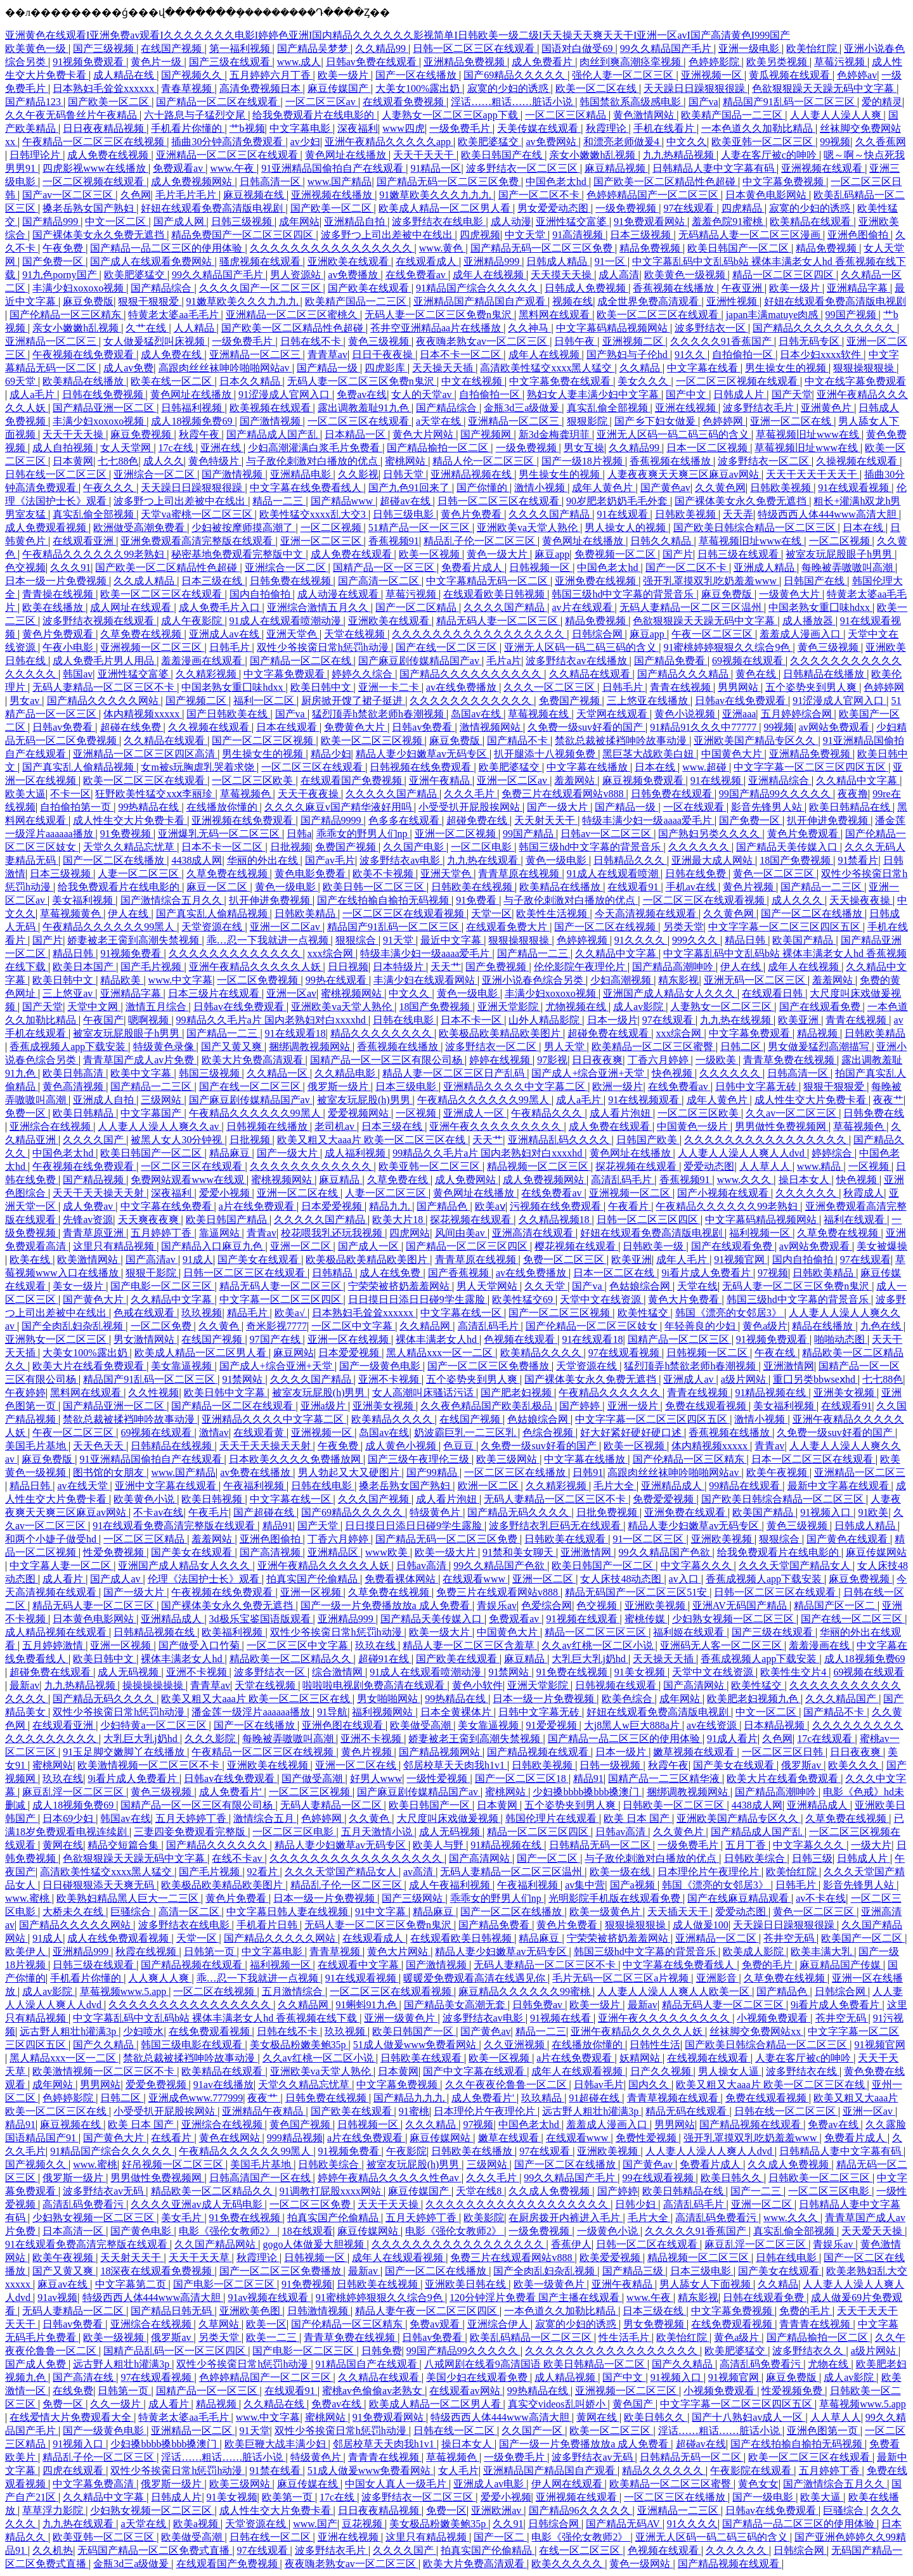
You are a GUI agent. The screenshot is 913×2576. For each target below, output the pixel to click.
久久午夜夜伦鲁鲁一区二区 (507, 2084)
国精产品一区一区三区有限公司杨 (387, 1059)
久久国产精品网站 (216, 2244)
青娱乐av (497, 1605)
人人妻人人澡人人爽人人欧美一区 (674, 1991)
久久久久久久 (700, 847)
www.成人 (299, 61)
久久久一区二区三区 (550, 687)
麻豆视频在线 (255, 194)
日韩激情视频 (319, 2310)
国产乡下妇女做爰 (656, 421)
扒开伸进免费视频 (829, 820)
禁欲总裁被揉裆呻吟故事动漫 (622, 740)
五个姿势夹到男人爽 (812, 687)
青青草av (327, 354)
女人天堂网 (126, 447)
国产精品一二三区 (822, 886)
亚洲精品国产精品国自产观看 (480, 301)
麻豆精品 (340, 1179)
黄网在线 (62, 1845)
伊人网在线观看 (568, 2483)
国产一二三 (757, 2191)
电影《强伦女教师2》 (228, 2231)
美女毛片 (182, 2217)
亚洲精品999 (492, 261)
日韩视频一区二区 (708, 1352)
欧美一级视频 (114, 2337)
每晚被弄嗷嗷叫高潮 (848, 567)
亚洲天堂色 (293, 634)
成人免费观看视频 (47, 527)
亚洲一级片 (634, 1405)
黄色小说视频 (686, 713)
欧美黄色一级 (36, 48)
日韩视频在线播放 (268, 1126)
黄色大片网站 (424, 434)
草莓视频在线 (539, 713)
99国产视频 (852, 314)
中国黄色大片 (733, 753)
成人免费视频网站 (193, 181)
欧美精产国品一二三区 (733, 115)
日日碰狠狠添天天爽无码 (99, 1885)
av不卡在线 (821, 1898)
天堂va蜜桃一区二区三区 (197, 514)
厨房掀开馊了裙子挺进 (353, 700)
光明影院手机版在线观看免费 (615, 1898)
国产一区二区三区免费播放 (489, 1366)
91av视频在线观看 (269, 2297)
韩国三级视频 (210, 1073)
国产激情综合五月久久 (172, 900)
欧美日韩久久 (732, 2177)
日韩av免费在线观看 (372, 61)
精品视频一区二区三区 (539, 1166)
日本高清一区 (74, 2231)
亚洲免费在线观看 (686, 1512)
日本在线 (864, 527)
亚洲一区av (291, 993)
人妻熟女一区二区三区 (722, 1006)
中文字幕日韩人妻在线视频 (288, 1911)
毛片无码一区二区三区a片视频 (621, 1978)
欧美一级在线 (621, 1871)
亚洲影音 (717, 1978)
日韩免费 (381, 2350)
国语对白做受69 (578, 48)
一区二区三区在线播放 (516, 1472)
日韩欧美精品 (306, 913)
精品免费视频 (651, 248)
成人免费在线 (172, 354)
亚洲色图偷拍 (859, 234)
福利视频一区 (761, 1232)
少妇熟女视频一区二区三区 (734, 1618)
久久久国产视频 (374, 1499)
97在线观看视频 (625, 1352)
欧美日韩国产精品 (227, 1219)
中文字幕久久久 (697, 1565)
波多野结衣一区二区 (765, 461)
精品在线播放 (823, 1326)
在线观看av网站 (465, 2390)
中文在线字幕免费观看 (855, 381)
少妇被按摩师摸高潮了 (243, 527)
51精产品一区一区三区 (420, 527)
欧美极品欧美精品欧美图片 (501, 1033)
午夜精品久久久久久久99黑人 (109, 926)
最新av (24, 1685)
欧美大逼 (25, 793)
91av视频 (57, 2297)
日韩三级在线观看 (739, 554)
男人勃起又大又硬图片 (350, 1472)
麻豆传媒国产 (339, 88)
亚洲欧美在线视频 (269, 1765)
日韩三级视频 (243, 221)
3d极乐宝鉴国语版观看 (261, 1618)
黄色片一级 (157, 61)
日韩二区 (741, 1046)
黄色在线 (757, 674)
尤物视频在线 (577, 1006)
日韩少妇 (636, 2204)
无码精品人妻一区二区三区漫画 (750, 234)
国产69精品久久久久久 (515, 75)
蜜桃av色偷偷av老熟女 (373, 2390)
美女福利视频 (83, 900)
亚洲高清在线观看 (534, 1232)
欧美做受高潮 (421, 1725)
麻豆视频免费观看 (644, 780)
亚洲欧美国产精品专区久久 (756, 740)
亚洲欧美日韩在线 (466, 2284)
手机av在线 (692, 886)
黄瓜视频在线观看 (790, 75)
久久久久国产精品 (550, 514)
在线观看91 (634, 886)
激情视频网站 (491, 727)
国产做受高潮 (313, 1778)
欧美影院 (483, 2217)
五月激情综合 (293, 1991)
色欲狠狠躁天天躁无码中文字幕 (824, 88)
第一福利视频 (241, 48)
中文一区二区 (116, 221)
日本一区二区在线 (615, 1272)
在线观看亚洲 (84, 540)
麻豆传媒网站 (876, 1552)
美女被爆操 (882, 1246)
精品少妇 (331, 753)
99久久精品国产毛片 (667, 48)
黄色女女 (758, 2483)
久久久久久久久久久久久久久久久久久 (479, 634)
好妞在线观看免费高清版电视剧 (213, 208)
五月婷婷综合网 (797, 713)
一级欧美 (717, 1059)
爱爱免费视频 (157, 2084)
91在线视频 (717, 780)
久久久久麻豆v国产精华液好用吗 (339, 807)
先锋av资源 (88, 1219)
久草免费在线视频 (142, 634)
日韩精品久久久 (630, 860)
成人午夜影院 (192, 620)
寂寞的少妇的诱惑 (509, 88)
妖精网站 (641, 2058)
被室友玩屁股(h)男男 (365, 1099)
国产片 (678, 554)
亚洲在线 (221, 447)
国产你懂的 (483, 487)
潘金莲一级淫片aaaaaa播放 (252, 1712)
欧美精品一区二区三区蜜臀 (654, 1046)
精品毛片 (248, 1312)
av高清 (419, 1871)
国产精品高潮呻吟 (674, 966)
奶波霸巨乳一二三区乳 (466, 1432)
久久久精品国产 (842, 1698)
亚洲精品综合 (780, 780)
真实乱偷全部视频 (609, 407)
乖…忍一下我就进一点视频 (269, 940)
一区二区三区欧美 (253, 780)
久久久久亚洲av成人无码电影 (197, 2204)
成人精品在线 (125, 75)
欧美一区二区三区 (611, 2430)
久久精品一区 (278, 1073)
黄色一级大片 (498, 554)
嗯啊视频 (149, 1020)
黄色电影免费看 (311, 873)
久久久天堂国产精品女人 (796, 1565)
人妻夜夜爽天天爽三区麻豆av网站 (684, 474)
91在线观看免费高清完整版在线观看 (175, 1525)
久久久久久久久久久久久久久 (236, 953)
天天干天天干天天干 (813, 474)
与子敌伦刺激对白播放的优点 (313, 461)
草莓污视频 (840, 61)
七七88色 (118, 461)
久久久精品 (431, 2124)
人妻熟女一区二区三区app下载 (451, 115)
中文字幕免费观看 (285, 674)
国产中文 (687, 394)
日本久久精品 (251, 381)
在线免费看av (416, 274)
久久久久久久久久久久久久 (472, 700)
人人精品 (195, 328)
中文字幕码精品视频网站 (613, 328)
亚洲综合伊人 (499, 2324)
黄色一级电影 (557, 860)
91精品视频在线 (771, 1392)
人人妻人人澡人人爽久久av (159, 1126)
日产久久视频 (662, 2071)
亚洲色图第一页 (823, 2430)
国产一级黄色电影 (381, 1366)
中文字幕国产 (152, 1113)
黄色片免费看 (472, 514)
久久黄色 (220, 1326)
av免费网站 (552, 141)
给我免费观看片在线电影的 (314, 115)
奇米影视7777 (276, 1326)
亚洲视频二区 (634, 341)
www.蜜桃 (28, 1898)
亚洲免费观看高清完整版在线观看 (197, 540)
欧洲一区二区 (489, 1485)
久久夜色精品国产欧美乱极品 (487, 1405)
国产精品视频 (94, 1179)
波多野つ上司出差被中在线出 (388, 234)
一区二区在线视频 (215, 1991)
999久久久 (696, 940)
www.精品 (820, 1166)
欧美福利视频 (233, 1632)
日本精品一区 (356, 434)
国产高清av (152, 1259)
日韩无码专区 (810, 341)
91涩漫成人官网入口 (285, 394)
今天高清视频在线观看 (647, 913)
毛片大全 (615, 1485)
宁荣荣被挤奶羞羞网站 (400, 1286)
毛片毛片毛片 (187, 194)
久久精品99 (381, 48)
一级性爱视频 (438, 1778)
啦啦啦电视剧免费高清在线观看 (374, 1685)
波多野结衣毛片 (759, 407)
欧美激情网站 (88, 1259)
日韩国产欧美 (648, 1139)
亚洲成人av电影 (489, 2483)
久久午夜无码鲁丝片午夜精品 (72, 115)
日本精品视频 (775, 1725)
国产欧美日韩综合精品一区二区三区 (755, 527)
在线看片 (172, 2137)
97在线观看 (689, 208)
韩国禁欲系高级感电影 (631, 101)
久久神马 (529, 328)
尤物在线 (829, 2364)
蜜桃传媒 (646, 1618)
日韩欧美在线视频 (473, 886)
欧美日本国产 (84, 966)
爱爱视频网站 (359, 1113)
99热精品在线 (149, 807)
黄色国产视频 (301, 2124)
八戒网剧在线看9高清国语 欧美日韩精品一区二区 (535, 2364)
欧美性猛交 (644, 1312)
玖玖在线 (376, 1645)
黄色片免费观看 (59, 634)
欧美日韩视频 (213, 1499)
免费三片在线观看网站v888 (564, 793)
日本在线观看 (288, 727)
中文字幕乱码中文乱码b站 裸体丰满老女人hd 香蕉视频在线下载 (216, 2018)
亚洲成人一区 (475, 1113)
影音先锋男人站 (768, 807)
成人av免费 (128, 367)
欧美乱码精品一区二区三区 (532, 2337)
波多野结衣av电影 (401, 860)
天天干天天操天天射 (99, 1193)
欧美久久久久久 (568, 2563)
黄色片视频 (749, 886)
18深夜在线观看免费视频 (157, 2270)
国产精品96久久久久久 (581, 2510)
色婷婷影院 (715, 61)
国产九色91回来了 (410, 487)
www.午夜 (233, 168)
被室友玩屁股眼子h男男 (840, 554)
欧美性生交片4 (794, 1672)
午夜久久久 (109, 487)
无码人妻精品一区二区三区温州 (691, 607)
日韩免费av (538, 2004)
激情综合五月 (265, 1818)
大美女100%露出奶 (418, 88)
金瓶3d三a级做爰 (523, 407)
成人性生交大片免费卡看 (130, 820)
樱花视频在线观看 (576, 1246)
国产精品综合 (162, 288)
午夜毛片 (208, 1512)
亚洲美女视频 (845, 1392)
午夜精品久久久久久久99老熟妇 (94, 554)
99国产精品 (529, 833)
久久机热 (52, 2550)
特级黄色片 (436, 1512)
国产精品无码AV (624, 2523)
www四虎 (403, 128)
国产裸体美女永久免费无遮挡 (99, 234)
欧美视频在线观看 (271, 407)
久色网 (135, 194)
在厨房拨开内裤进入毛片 (565, 2217)
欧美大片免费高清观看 (254, 1059)
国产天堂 (792, 394)
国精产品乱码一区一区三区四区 (175, 2350)
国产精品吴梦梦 (314, 48)
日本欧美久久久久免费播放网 (296, 1459)
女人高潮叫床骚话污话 (424, 1392)
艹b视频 (247, 128)
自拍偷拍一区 (743, 354)
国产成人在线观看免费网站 (152, 261)
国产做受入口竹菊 (200, 1645)
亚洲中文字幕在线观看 (167, 1485)
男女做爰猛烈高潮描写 (820, 1046)
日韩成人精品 (558, 261)
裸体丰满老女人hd (437, 1339)
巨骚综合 (131, 1911)
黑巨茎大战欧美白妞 (649, 753)
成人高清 (619, 274)
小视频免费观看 (773, 2018)
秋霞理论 (607, 128)
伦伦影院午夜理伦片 (581, 966)
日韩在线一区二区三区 (57, 474)
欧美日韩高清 (74, 1073)
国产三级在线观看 (231, 61)
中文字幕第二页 (132, 2284)
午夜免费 (64, 248)
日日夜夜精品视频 (104, 128)
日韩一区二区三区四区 (649, 1219)
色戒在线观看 (145, 1312)
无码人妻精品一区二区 (332, 1805)
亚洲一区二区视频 (456, 833)
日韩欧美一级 (654, 1246)
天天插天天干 (679, 1911)
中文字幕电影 (301, 128)
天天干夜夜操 (309, 793)
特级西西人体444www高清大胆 (828, 514)
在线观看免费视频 (404, 101)
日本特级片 (399, 966)
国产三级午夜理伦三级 (420, 1459)
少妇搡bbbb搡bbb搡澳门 (587, 1791)
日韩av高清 (422, 1565)
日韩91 (588, 1472)
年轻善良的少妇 (701, 1326)
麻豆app (551, 554)
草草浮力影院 (54, 2510)
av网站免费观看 (835, 727)
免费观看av (179, 168)
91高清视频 (578, 234)
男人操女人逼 (729, 2071)
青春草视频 (187, 88)
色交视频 (25, 567)
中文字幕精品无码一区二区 (488, 580)
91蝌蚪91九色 (367, 2004)
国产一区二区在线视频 (606, 926)
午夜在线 (776, 1352)
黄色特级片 (215, 461)
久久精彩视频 (207, 674)
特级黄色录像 (165, 1046)
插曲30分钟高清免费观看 (228, 141)
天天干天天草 (200, 2257)
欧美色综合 (628, 1698)
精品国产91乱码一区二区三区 (790, 101)
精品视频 (818, 1033)
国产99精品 (433, 1472)
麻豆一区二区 (218, 886)
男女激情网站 (145, 1339)
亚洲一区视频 (312, 1592)
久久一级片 (116, 2404)
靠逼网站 (220, 1232)
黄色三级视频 (379, 341)
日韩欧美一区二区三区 (675, 1805)
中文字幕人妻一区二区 (61, 1565)
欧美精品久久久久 (542, 1352)
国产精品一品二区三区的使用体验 (167, 248)
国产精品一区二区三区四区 (468, 1246)
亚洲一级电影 (750, 48)
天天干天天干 (424, 155)
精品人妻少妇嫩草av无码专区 (422, 753)
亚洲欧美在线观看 (349, 261)
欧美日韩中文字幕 (226, 1392)
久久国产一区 (533, 2430)
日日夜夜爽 (597, 1059)
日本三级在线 (213, 580)
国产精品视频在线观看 (539, 1751)
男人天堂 (565, 1046)
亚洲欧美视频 (722, 1539)
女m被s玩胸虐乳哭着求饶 (199, 767)
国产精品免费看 (671, 660)
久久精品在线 (275, 2404)
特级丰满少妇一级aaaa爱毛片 (648, 820)
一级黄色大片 (790, 594)
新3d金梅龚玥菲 (555, 434)
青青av (261, 1232)
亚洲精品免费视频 (465, 61)
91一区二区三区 (649, 1539)
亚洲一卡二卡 (390, 687)
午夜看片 (629, 1206)
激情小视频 (540, 487)
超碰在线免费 (132, 727)
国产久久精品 (104, 2044)
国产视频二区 (197, 700)
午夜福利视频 (255, 1485)
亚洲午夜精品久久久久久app (389, 141)
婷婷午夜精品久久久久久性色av (390, 2177)
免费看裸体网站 (401, 1578)
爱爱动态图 (708, 1166)
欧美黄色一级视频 (686, 274)
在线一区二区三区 (581, 2550)
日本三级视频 (641, 234)
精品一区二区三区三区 (597, 1632)
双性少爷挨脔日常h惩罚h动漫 (324, 647)
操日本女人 (805, 1179)
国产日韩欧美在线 (228, 713)
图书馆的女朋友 (109, 1472)
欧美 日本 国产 (638, 1818)
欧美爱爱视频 (611, 2257)
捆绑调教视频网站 (311, 1046)
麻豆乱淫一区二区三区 (74, 1791)
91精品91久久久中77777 (704, 727)
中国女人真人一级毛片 (397, 2483)
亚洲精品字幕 (858, 288)
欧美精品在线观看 (811, 221)
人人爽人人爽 (159, 1978)
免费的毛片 (768, 1964)
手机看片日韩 (268, 1924)
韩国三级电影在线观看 (193, 2044)
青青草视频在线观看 (674, 2097)
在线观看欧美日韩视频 (495, 594)
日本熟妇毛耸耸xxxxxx (105, 88)
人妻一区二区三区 (139, 873)
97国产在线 (276, 1339)
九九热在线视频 (737, 1020)
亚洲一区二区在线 (792, 421)
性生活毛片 (625, 2337)
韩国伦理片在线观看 (552, 1818)
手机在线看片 (665, 128)
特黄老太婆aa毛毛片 (174, 314)
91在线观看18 (295, 1033)
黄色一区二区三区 (775, 873)
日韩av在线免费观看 (741, 700)
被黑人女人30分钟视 (177, 1139)
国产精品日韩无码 (172, 2310)
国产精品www (343, 501)
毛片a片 (503, 660)
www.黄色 (442, 248)
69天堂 (21, 381)
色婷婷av (857, 75)
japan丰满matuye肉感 (773, 314)
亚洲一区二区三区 (322, 540)
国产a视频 (633, 1885)
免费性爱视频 (647, 2137)
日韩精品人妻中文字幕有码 (714, 168)
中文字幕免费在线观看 (561, 381)
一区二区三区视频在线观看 (738, 381)
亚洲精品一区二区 (717, 1938)
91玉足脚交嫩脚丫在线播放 (125, 1751)
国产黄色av (665, 487)
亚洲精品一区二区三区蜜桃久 (293, 314)
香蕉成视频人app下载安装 (69, 1046)
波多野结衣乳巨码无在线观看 (556, 1525)
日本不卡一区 (472, 1020)
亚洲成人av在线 (225, 634)
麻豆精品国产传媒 (841, 1964)
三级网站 (162, 1099)
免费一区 (26, 1113)
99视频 (835, 141)
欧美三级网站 (508, 1459)
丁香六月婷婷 (659, 1059)
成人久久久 (798, 900)
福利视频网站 (383, 1712)
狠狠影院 (588, 421)
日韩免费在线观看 (673, 793)
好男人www (376, 1778)
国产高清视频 (271, 1552)
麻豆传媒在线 (308, 2483)
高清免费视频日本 (261, 88)
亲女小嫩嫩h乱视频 (593, 155)
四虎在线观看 (74, 2470)
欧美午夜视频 (778, 1472)
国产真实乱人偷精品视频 (79, 767)
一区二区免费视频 (259, 980)
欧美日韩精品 (84, 1113)
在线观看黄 (260, 1432)
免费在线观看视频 (707, 1405)
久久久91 (70, 567)
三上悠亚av (68, 993)
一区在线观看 (695, 807)
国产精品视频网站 (440, 1751)
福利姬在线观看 (690, 1632)
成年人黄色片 (603, 487)
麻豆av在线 (63, 2284)
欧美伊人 (26, 1951)
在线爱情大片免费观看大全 (72, 2417)
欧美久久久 (854, 1765)
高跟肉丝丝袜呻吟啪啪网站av (225, 367)
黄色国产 (634, 2404)
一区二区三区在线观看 (359, 421)
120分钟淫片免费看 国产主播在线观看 (536, 2297)
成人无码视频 (129, 1672)
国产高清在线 (84, 2377)
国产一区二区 (548, 1858)
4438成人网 (196, 860)
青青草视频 (336, 1951)
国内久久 (649, 2084)
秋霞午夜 (200, 434)
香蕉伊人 (571, 2244)
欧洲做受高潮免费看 (140, 527)
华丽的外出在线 (264, 860)
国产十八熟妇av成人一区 (748, 2417)
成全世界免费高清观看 (649, 301)
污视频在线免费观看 (557, 1206)
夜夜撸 (853, 793)
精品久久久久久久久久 (382, 1033)
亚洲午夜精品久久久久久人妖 (256, 966)
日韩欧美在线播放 (473, 2151)
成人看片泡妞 (621, 1113)
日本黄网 (73, 461)
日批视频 (290, 847)
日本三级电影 (407, 1086)
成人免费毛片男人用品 (105, 660)
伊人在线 (129, 913)
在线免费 (73, 2390)
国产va (703, 101)
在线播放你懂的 (223, 807)
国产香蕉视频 (459, 1272)
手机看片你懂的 (187, 128)
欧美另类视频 (778, 61)
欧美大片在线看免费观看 (89, 1366)
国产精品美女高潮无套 (456, 2004)
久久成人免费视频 (789, 2164)
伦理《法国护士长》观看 (205, 1578)
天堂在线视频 (355, 634)
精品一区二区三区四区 (784, 274)
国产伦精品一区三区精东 (67, 314)
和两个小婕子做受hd (52, 1539)
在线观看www (475, 1578)
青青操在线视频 (59, 594)
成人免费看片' (231, 1791)
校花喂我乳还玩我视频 (333, 1232)
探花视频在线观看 (637, 1166)
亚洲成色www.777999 (195, 2097)
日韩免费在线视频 (291, 580)
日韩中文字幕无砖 (757, 1086)
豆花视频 (363, 2523)
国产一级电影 (764, 2497)
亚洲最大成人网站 (713, 860)
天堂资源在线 (213, 926)
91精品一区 (435, 168)
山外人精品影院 (545, 1020)
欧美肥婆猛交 (489, 141)
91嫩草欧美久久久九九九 (436, 194)
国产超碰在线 (265, 1512)
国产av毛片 (330, 860)
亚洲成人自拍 (104, 1099)
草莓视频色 (246, 793)
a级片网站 (744, 1379)
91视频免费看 (132, 953)
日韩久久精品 (662, 540)
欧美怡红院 (812, 48)
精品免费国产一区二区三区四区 (243, 234)
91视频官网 (740, 1259)
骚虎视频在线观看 (261, 261)
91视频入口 (826, 1512)
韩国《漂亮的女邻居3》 (729, 1312)
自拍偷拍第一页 (76, 807)
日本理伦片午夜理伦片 (709, 1871)
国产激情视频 (271, 421)
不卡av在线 (158, 1512)
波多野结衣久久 (809, 2350)
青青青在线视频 (816, 2324)
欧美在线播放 (54, 607)
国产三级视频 (104, 48)
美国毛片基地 (36, 1445)
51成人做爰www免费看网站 (416, 2044)
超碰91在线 (384, 1658)
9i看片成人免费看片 (707, 1272)
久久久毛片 (470, 793)
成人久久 (163, 461)
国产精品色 (443, 1206)
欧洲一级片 (617, 1086)
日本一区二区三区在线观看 (813, 1459)
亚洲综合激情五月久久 (319, 607)
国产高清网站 (695, 1685)
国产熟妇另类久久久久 (710, 833)
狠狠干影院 (152, 1272)
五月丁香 (746, 1845)
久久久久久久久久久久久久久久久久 (332, 248)
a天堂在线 (439, 421)
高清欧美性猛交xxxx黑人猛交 (547, 367)
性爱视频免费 (793, 2390)
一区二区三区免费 (311, 2204)
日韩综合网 (598, 634)
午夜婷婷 (25, 1392)
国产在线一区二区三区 (448, 647)
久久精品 (641, 367)
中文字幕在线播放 (588, 767)
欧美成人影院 (754, 1951)
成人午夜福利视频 (451, 1885)
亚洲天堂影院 (509, 1006)
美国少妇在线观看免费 (478, 2377)
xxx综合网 (332, 953)
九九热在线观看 (484, 860)
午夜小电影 (69, 647)
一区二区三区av (321, 101)
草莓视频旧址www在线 (809, 434)
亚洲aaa (739, 713)
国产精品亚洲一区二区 (105, 407)
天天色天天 (99, 1445)
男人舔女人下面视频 (706, 2284)
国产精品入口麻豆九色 (213, 1246)
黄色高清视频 (74, 1086)
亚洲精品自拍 (355, 221)
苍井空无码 (790, 1938)
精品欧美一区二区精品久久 (292, 1658)
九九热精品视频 (679, 155)
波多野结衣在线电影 (439, 221)
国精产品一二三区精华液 (665, 1778)
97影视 (552, 1059)
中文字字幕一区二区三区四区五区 (811, 767)
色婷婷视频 (583, 940)
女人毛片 (458, 2470)
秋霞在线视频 (147, 1951)
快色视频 (673, 1073)
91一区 (611, 261)
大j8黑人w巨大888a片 (633, 1725)
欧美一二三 (272, 2337)
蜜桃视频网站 (352, 993)
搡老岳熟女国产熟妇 (89, 208)
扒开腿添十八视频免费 (546, 753)
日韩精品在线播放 (825, 674)
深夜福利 (357, 128)
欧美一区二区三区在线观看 (659, 314)
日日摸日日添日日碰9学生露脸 (418, 1299)
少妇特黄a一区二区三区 (154, 1725)
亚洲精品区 (334, 1552)
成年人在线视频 (489, 274)
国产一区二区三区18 (522, 1778)
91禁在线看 (276, 2470)
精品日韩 (746, 940)
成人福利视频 (356, 1153)
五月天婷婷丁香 (192, 1818)
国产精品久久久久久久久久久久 (825, 328)
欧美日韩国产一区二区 (739, 248)
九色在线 (881, 1326)
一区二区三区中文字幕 (299, 1645)
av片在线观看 (583, 607)
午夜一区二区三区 (713, 634)
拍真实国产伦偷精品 (313, 1578)
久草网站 (220, 2324)
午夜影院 (406, 2151)
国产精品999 (51, 221)
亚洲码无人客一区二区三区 (722, 1645)
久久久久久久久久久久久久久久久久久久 (518, 2204)
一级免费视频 (627, 208)
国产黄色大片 (94, 1299)
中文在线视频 (473, 381)
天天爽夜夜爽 (149, 1219)
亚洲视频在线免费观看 (243, 820)
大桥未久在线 (74, 1911)
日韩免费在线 (873, 1113)
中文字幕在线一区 (462, 1312)
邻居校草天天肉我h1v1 (455, 1765)
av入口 (685, 1578)
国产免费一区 (54, 261)
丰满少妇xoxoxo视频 (79, 288)
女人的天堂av (422, 394)
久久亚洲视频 (515, 2044)
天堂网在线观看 (613, 713)
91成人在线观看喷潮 (614, 873)
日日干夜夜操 (383, 354)
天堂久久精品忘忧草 (130, 847)
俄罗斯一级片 (339, 1086)
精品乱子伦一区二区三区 (481, 540)
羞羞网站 (575, 780)
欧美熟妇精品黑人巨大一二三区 (128, 1898)
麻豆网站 (293, 1352)
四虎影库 (386, 367)
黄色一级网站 (641, 2563)
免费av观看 (436, 2324)
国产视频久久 (192, 75)
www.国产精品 (340, 181)
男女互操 (584, 447)
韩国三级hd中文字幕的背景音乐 (624, 594)
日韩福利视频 (192, 407)
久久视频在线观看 (210, 727)
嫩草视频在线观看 (695, 1751)
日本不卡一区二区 (461, 354)
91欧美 (873, 1512)
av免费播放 (354, 274)
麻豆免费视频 (142, 434)
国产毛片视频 (152, 966)
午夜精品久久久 (548, 1113)
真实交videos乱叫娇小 (558, 2404)
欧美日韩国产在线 (503, 155)
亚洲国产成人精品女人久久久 (670, 993)
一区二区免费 (162, 1326)
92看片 (263, 1871)
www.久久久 (745, 1179)
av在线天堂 (83, 1485)
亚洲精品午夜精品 (264, 2111)
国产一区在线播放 (417, 75)
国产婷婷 (580, 1405)
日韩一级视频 (611, 1765)
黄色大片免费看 (685, 1299)
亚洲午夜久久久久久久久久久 (496, 1126)
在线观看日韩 (773, 993)
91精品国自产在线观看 (368, 2364)
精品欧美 (121, 980)
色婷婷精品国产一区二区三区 (653, 194)
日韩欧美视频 (781, 487)
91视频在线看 (561, 2018)
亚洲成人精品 (765, 567)
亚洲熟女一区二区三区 (57, 1339)
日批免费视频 (608, 1512)
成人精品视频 (566, 2377)
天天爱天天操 (873, 2231)
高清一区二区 (190, 1911)
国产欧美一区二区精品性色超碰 (665, 181)
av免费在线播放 (256, 1472)
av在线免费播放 (462, 687)
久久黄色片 (679, 1831)
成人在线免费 (391, 1272)
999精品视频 (295, 2137)
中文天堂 (526, 234)
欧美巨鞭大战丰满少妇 (276, 2443)
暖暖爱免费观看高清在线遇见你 (475, 1978)
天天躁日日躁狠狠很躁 (696, 88)
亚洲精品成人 (672, 1485)
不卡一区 (70, 793)
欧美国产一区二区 (863, 1938)
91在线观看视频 (854, 487)
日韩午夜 (575, 341)
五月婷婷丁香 (162, 1232)
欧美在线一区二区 (172, 381)
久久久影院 (211, 1738)
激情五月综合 (157, 1006)
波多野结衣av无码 (104, 2191)
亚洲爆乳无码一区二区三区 (220, 833)
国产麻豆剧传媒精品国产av (420, 660)
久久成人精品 (145, 580)
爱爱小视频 (225, 1193)
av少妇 (305, 141)
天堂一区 (491, 913)
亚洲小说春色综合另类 (534, 980)
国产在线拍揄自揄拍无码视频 (384, 900)
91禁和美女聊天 (519, 1552)
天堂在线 (697, 1286)
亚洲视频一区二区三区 (152, 647)
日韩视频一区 (541, 567)
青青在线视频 (681, 687)
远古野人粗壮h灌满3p (69, 2031)
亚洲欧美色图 (251, 2310)
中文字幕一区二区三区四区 (281, 1299)
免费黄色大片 (355, 727)
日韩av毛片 (599, 2084)
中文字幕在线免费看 (167, 1206)
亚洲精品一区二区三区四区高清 (145, 753)
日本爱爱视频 (333, 1206)
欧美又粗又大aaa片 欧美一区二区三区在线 (372, 1139)
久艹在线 (147, 328)
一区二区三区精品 (567, 115)
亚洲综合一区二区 (155, 474)
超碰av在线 (406, 501)
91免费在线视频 (573, 1672)
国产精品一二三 (534, 953)
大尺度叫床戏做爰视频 (449, 1818)
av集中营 (585, 1885)
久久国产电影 (414, 847)
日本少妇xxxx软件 (822, 354)
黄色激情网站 (645, 115)
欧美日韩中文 (322, 687)
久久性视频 (153, 1392)
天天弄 (738, 514)
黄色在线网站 (230, 2137)
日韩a (299, 833)
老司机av (335, 1126)
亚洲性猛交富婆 (572, 221)
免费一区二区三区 (565, 1259)
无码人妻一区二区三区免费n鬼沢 (439, 314)
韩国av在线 (125, 1818)
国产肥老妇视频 (517, 1392)
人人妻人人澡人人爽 (837, 115)
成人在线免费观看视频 (119, 1938)
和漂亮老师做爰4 (622, 141)
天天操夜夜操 (861, 900)
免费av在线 (362, 394)
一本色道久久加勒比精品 (758, 128)
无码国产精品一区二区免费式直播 (154, 2550)
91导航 (332, 1712)
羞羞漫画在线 (820, 1645)
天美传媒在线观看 (539, 128)
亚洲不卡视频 (390, 1379)
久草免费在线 (399, 1179)
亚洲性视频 (733, 301)
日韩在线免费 (696, 873)
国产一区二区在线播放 (115, 860)
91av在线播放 (223, 2084)
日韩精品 (333, 1272)
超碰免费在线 (478, 820)
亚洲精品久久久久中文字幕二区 (515, 1086)
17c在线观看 (826, 1738)
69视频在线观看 (749, 660)
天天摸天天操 (562, 274)
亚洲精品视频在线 (472, 474)
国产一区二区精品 (417, 607)
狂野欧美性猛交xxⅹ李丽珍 (155, 793)
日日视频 (348, 966)
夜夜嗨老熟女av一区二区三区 (483, 341)
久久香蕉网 (880, 141)
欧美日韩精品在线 (851, 807)
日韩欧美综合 (755, 1858)
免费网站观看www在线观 (189, 1179)
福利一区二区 (265, 700)
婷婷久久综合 (363, 674)
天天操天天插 (444, 367)
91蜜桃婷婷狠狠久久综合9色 (728, 647)
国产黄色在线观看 (848, 1539)
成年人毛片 (682, 1259)
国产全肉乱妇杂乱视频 (74, 1326)
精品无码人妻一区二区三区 (498, 620)
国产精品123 (34, 101)
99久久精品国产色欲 (666, 1552)
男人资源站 (296, 274)
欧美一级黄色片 (606, 1911)
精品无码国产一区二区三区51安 (637, 1592)
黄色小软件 (477, 1685)
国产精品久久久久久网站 (104, 700)
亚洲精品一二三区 (679, 2510)
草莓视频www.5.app (124, 1991)
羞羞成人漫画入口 (801, 634)
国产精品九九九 (410, 2097)
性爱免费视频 (114, 1552)
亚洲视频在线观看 (823, 168)
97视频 (773, 1272)
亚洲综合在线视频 (51, 1126)
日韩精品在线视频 (172, 1445)
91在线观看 (624, 514)
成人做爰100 (700, 1924)
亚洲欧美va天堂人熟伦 (528, 527)
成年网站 (299, 221)
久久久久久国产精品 (392, 793)
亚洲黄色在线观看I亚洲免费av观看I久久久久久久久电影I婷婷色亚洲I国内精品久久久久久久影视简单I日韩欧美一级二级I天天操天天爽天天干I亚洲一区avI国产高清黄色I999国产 (397, 35)
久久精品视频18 (555, 1219)
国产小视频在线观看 (724, 1193)
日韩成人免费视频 (586, 288)
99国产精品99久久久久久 (776, 793)
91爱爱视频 (553, 1725)
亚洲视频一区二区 (631, 1193)
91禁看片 (858, 860)
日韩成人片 (740, 394)
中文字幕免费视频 (784, 181)
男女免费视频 (655, 2324)
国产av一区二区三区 (68, 194)
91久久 (691, 354)
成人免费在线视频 (109, 155)
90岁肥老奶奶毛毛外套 (618, 501)
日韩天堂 (404, 474)
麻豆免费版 (88, 301)
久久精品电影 (346, 1073)
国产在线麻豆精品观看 (739, 1898)
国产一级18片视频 (583, 461)
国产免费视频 (497, 966)
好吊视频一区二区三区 (174, 2164)
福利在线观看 (855, 1219)
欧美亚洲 (799, 1020)
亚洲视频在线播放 (333, 194)
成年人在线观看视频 (578, 2071)
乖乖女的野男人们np (363, 833)
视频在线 (572, 301)
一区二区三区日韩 (784, 1751)
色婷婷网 (724, 421)
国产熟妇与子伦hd (628, 354)
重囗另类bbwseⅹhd (815, 1379)
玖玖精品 (542, 2097)
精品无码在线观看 (687, 2111)
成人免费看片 (543, 61)
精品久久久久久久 (664, 2470)
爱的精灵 (882, 101)
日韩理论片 (36, 155)
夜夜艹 (888, 1099)
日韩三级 (812, 1858)
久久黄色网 (720, 487)
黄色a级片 (764, 1326)
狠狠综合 (357, 940)
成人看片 (64, 1578)
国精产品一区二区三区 (680, 1339)
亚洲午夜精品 (440, 780)
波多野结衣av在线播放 (577, 660)
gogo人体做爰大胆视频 (314, 2244)
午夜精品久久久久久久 (611, 1392)
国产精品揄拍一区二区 (439, 447)
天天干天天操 (74, 434)
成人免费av (89, 1206)
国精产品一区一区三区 (385, 567)
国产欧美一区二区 (110, 101)
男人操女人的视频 (626, 527)
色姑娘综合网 (641, 1286)
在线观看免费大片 (508, 926)
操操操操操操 (154, 1685)
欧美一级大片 (446, 1552)
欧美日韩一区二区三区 (375, 886)
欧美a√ (291, 1312)
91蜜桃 (414, 2111)
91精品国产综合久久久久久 (478, 288)
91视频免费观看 (89, 61)
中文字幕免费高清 (94, 2483)
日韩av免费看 (63, 727)
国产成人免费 (36, 2364)
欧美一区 (266, 2324)
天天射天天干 (546, 820)
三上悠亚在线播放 (648, 700)
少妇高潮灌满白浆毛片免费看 (315, 447)
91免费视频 (126, 833)
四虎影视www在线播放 (95, 168)
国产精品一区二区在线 (302, 660)
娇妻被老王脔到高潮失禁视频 (134, 940)
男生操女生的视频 (787, 367)
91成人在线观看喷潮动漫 (287, 620)
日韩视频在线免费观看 (422, 767)
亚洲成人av (689, 1379)
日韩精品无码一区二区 (601, 1845)
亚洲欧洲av (497, 2510)
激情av (214, 1432)
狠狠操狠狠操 (865, 367)
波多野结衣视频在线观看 (99, 620)
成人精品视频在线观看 (57, 1632)
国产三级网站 (413, 1898)
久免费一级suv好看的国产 (586, 727)
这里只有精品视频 (115, 1246)
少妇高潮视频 (622, 980)
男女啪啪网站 (388, 1698)
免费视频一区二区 (616, 554)
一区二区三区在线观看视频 (705, 900)
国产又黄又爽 (232, 1046)
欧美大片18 (398, 1219)
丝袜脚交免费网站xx (756, 2031)
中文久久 (686, 141)
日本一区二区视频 (708, 447)
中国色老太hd (557, 181)
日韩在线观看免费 (764, 2297)
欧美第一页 (288, 2497)
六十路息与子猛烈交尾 (196, 115)
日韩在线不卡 (312, 341)
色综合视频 (549, 1432)
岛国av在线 (477, 713)
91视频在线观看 (583, 1618)
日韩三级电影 (404, 514)
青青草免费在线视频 (790, 1059)
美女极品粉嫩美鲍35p (299, 2044)
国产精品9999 (332, 820)
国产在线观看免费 (821, 1006)
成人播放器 (809, 620)
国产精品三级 (634, 2270)
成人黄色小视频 (402, 1445)
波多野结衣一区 (711, 328)
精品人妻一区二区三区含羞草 (470, 1645)
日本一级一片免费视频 (57, 580)
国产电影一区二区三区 (162, 1286)
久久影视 (358, 474)
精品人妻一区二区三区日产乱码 (454, 1073)
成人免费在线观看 (352, 554)
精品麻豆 (230, 1153)
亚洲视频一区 (712, 75)
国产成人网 (180, 221)
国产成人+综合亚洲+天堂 (589, 1073)
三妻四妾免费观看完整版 (191, 1831)
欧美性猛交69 (523, 1299)
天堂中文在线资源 (602, 1299)
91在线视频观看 (645, 1099)
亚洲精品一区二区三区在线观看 (228, 155)
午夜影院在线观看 (752, 2470)
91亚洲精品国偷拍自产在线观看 (333, 168)
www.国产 (315, 2523)
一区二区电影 (482, 847)
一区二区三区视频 (311, 1791)
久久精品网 (426, 1326)
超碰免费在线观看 (609, 1033)
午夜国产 (103, 1020)
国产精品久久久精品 (684, 674)
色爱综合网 (546, 1605)
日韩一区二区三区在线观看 (475, 48)
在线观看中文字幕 (359, 1964)
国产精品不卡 (518, 740)
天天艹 (446, 966)
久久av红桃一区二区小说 (598, 1645)
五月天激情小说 (378, 1831)
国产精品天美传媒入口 (788, 847)
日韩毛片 (230, 647)
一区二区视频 (332, 527)
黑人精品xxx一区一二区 (440, 1352)
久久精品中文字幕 (858, 780)
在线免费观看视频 (210, 2031)
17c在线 (177, 447)
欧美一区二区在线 (597, 88)
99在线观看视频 (659, 2177)
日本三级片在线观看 (215, 993)
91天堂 (399, 940)
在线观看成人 (427, 261)
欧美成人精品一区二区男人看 (446, 208)
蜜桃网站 (406, 461)
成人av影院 (639, 1006)
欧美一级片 (344, 75)
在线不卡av (238, 1858)
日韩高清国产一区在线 (261, 2177)
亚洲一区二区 (301, 1246)
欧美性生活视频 (553, 913)
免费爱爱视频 (664, 1499)
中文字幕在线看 (704, 367)
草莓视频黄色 (71, 913)
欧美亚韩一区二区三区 (763, 141)
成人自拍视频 (64, 447)
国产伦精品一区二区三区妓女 (593, 1326)
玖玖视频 (201, 1312)
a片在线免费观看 (258, 1206)
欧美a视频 (197, 2523)
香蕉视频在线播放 (674, 288)
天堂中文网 (93, 1006)
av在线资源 (713, 1725)
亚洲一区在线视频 (349, 1339)
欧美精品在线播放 (84, 381)
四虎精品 (743, 208)
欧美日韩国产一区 (430, 1805)
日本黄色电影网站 (767, 194)
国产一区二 (500, 2537)
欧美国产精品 (804, 940)
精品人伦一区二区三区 (484, 461)
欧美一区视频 (430, 554)
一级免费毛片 (461, 128)
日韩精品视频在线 (155, 1632)
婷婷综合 (833, 1153)
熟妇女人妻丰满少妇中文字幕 (594, 394)
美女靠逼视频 (182, 1366)
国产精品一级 (328, 367)
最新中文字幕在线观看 (839, 1485)
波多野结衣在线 (802, 2071)
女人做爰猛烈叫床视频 (155, 341)
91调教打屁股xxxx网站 (332, 2191)
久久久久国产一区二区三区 (261, 288)
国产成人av (116, 1578)
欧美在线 (31, 1259)
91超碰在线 (595, 2097)
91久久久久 (641, 940)
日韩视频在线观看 (617, 1685)
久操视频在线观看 (858, 461)
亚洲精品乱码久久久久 (560, 1139)
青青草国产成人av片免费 (140, 1059)
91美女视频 (641, 1672)
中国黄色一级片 (693, 1126)
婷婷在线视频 (501, 1059)
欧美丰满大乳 (822, 1951)
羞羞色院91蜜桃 (728, 221)
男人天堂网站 (488, 1286)
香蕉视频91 (393, 540)
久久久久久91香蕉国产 (722, 341)
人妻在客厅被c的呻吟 (770, 155)
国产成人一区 (369, 1246)
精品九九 (390, 1206)
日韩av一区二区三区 (607, 833)
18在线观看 (307, 2231)
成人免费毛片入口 (220, 607)
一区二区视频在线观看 (94, 181)
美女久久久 (644, 381)
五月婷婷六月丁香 (271, 75)
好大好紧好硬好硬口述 (632, 1432)
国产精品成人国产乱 (273, 434)
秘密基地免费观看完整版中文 (238, 554)
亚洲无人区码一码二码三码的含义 (674, 434)
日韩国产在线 (815, 580)
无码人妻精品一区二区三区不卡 (104, 687)
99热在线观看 (337, 980)
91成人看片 (732, 1738)
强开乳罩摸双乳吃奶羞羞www (711, 580)
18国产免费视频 (796, 860)
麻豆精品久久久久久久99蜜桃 (525, 1991)
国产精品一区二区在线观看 (218, 101)
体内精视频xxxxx (142, 713)
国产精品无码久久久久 (519, 1512)
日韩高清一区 (271, 181)
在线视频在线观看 (709, 2058)
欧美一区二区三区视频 (373, 740)
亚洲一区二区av (513, 780)
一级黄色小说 (608, 2231)
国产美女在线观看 (259, 1259)
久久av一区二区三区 (792, 1113)
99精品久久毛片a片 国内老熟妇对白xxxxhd (272, 1020)
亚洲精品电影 (301, 474)
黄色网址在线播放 (347, 155)
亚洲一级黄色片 (400, 2018)
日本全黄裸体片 (457, 1712)
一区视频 (417, 1113)
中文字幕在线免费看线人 (307, 487)
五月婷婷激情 (54, 1645)
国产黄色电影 (142, 2231)
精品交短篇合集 (124, 1845)
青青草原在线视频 (520, 873)
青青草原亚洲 (94, 1232)
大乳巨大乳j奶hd (590, 1658)
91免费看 (477, 900)
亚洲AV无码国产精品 (740, 1605)
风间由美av (461, 1232)
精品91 (277, 1525)
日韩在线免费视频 (104, 394)
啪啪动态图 (840, 1339)
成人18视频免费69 (193, 421)
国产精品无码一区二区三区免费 (449, 181)
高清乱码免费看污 (84, 2204)
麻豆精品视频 (616, 168)
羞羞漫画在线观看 (203, 660)
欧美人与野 (439, 1845)
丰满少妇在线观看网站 (425, 980)
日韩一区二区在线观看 (648, 2244)
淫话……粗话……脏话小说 (513, 101)
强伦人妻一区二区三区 (624, 75)
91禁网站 (243, 1379)
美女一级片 (79, 1286)
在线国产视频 (172, 48)
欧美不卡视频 (384, 873)
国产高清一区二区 (380, 580)
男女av (26, 700)
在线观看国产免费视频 (353, 780)
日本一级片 (612, 1020)
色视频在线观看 (520, 1339)
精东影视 (678, 980)
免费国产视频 (570, 700)
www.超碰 (705, 767)
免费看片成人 (473, 567)
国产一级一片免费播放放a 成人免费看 (386, 1605)
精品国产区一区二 (835, 1605)
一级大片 (871, 1845)
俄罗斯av (802, 1765)
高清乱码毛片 (622, 1179)
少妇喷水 (143, 2031)
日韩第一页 (210, 1951)
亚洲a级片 (324, 1405)
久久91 (508, 2523)
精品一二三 (279, 501)
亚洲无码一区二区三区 (756, 980)
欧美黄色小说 (145, 1499)
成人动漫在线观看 (339, 594)
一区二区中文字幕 (353, 1326)
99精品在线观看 (745, 1485)
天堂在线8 (480, 2191)
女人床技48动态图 (622, 1578)
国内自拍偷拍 (261, 594)
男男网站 (739, 687)
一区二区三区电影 (294, 1831)
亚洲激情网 (788, 1366)
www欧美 (387, 1552)
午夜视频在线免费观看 (84, 354)
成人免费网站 (466, 1179)
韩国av (78, 674)
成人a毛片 (33, 394)
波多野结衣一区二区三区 (523, 168)
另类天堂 (683, 926)
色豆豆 (459, 1445)
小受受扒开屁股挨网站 (470, 807)
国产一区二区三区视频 (264, 740)
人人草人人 (766, 1166)
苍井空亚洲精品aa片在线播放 (436, 328)
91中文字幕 (381, 1911)
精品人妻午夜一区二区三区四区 (427, 2310)
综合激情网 (338, 1672)
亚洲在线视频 (686, 407)
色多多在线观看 (405, 820)
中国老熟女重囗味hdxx (820, 607)
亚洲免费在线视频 (596, 580)
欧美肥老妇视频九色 (754, 1698)
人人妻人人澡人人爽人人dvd (742, 1153)
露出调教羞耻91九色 (364, 407)
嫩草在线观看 (509, 2137)
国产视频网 (487, 434)
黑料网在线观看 (555, 314)
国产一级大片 (558, 807)
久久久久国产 (94, 1139)
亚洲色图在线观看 (343, 1725)
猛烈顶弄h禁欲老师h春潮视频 (379, 713)
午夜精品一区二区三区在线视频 (94, 141)
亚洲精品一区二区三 (52, 341)
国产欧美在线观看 (369, 288)
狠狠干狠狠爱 (149, 301)
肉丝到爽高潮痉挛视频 (631, 61)
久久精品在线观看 (591, 674)
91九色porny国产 (60, 274)
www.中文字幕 (180, 980)
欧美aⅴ (490, 1206)
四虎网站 (409, 1232)
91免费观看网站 (650, 221)
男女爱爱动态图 (554, 208)
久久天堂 (545, 1286)
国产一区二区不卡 (540, 194)
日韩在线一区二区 (455, 2430)
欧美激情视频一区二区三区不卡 (149, 1765)
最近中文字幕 (452, 940)
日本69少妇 (69, 1818)
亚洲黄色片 (827, 407)
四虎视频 (480, 234)
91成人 (198, 1259)
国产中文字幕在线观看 (475, 2071)
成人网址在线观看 (132, 607)
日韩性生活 (655, 2044)
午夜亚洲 (743, 288)
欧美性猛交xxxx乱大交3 (313, 514)
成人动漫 (511, 221)
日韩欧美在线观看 (566, 1539)
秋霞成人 (863, 1193)
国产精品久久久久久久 (218, 1845)
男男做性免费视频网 (782, 1126)
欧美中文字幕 (142, 1073)
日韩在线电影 (404, 1020)
